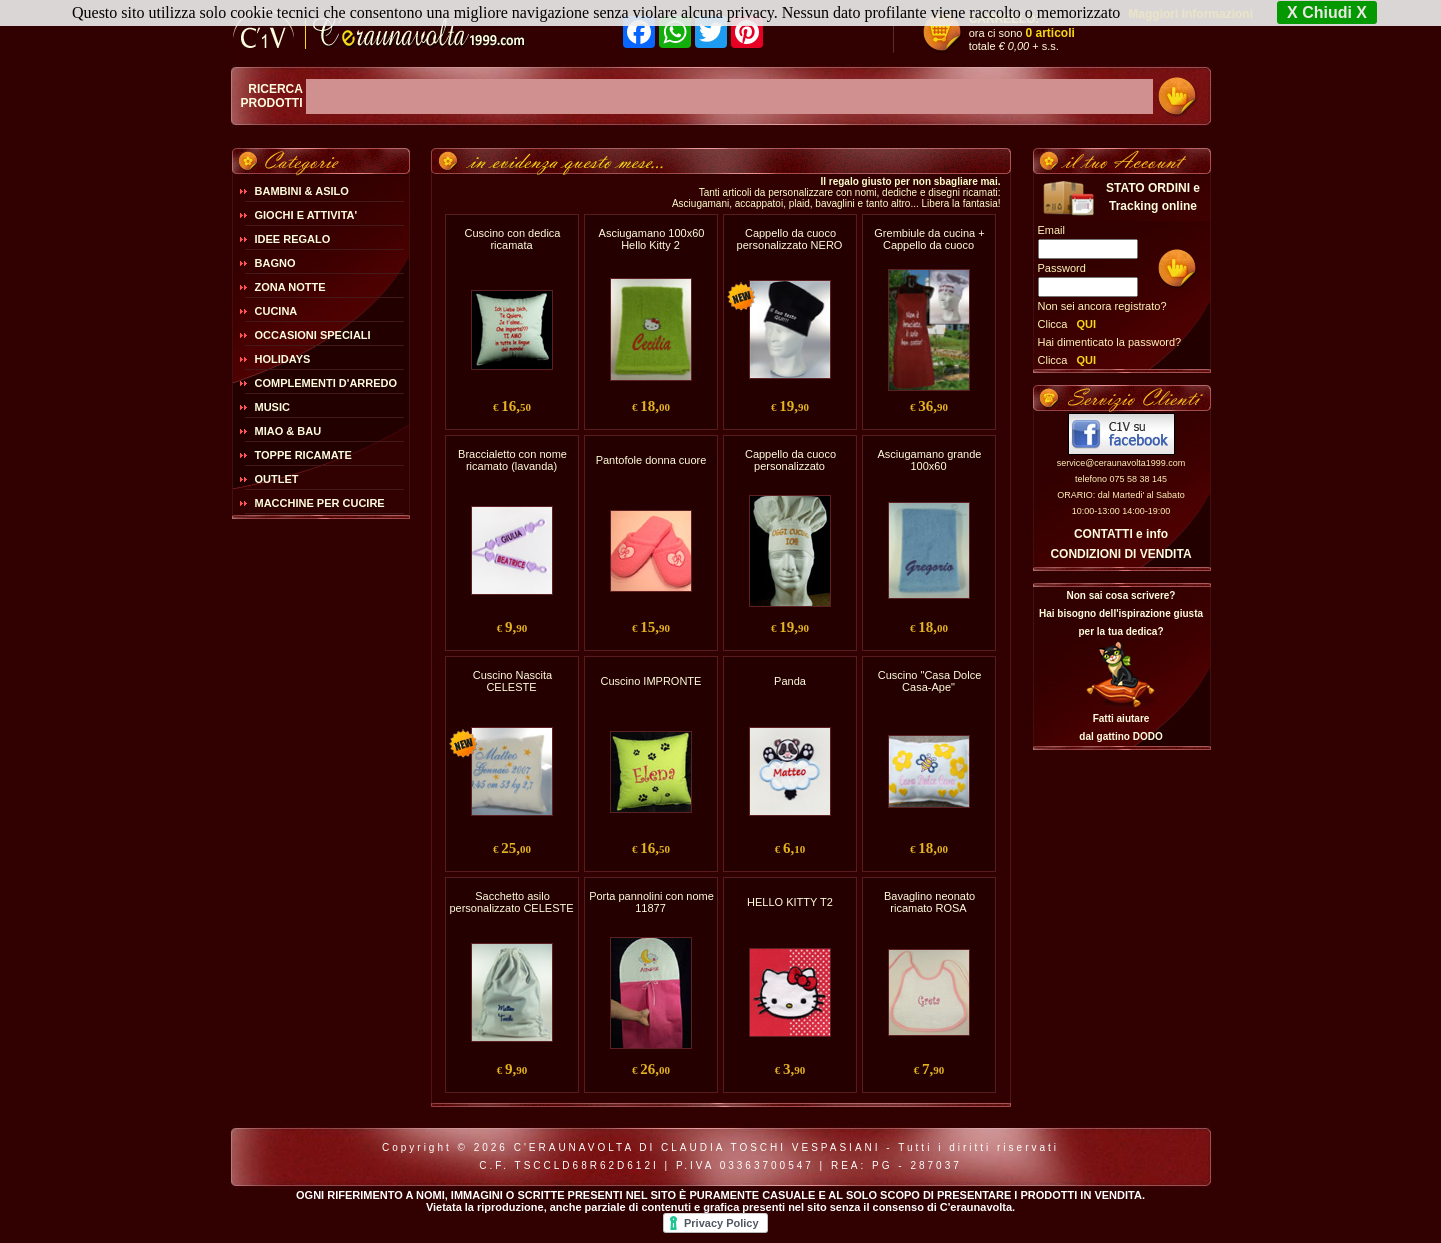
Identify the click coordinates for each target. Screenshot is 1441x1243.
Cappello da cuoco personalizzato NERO (790, 239)
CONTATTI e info (1121, 534)
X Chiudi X (1327, 12)
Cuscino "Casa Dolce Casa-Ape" (930, 681)
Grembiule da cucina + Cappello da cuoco (929, 239)
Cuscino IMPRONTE (651, 681)
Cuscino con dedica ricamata (512, 239)
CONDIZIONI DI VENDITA (1120, 554)
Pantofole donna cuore (651, 460)
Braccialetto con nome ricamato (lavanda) (512, 460)
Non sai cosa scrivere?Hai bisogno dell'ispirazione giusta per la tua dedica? (1121, 613)
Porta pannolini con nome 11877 (651, 902)
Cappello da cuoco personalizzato (790, 460)
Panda (790, 681)
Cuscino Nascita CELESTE (512, 681)
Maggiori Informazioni (1190, 14)
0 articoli (1050, 33)
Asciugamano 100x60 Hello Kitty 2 (652, 239)
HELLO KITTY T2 (790, 902)
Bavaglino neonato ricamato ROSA (929, 902)
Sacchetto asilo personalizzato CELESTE (511, 902)
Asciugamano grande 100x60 (930, 460)
